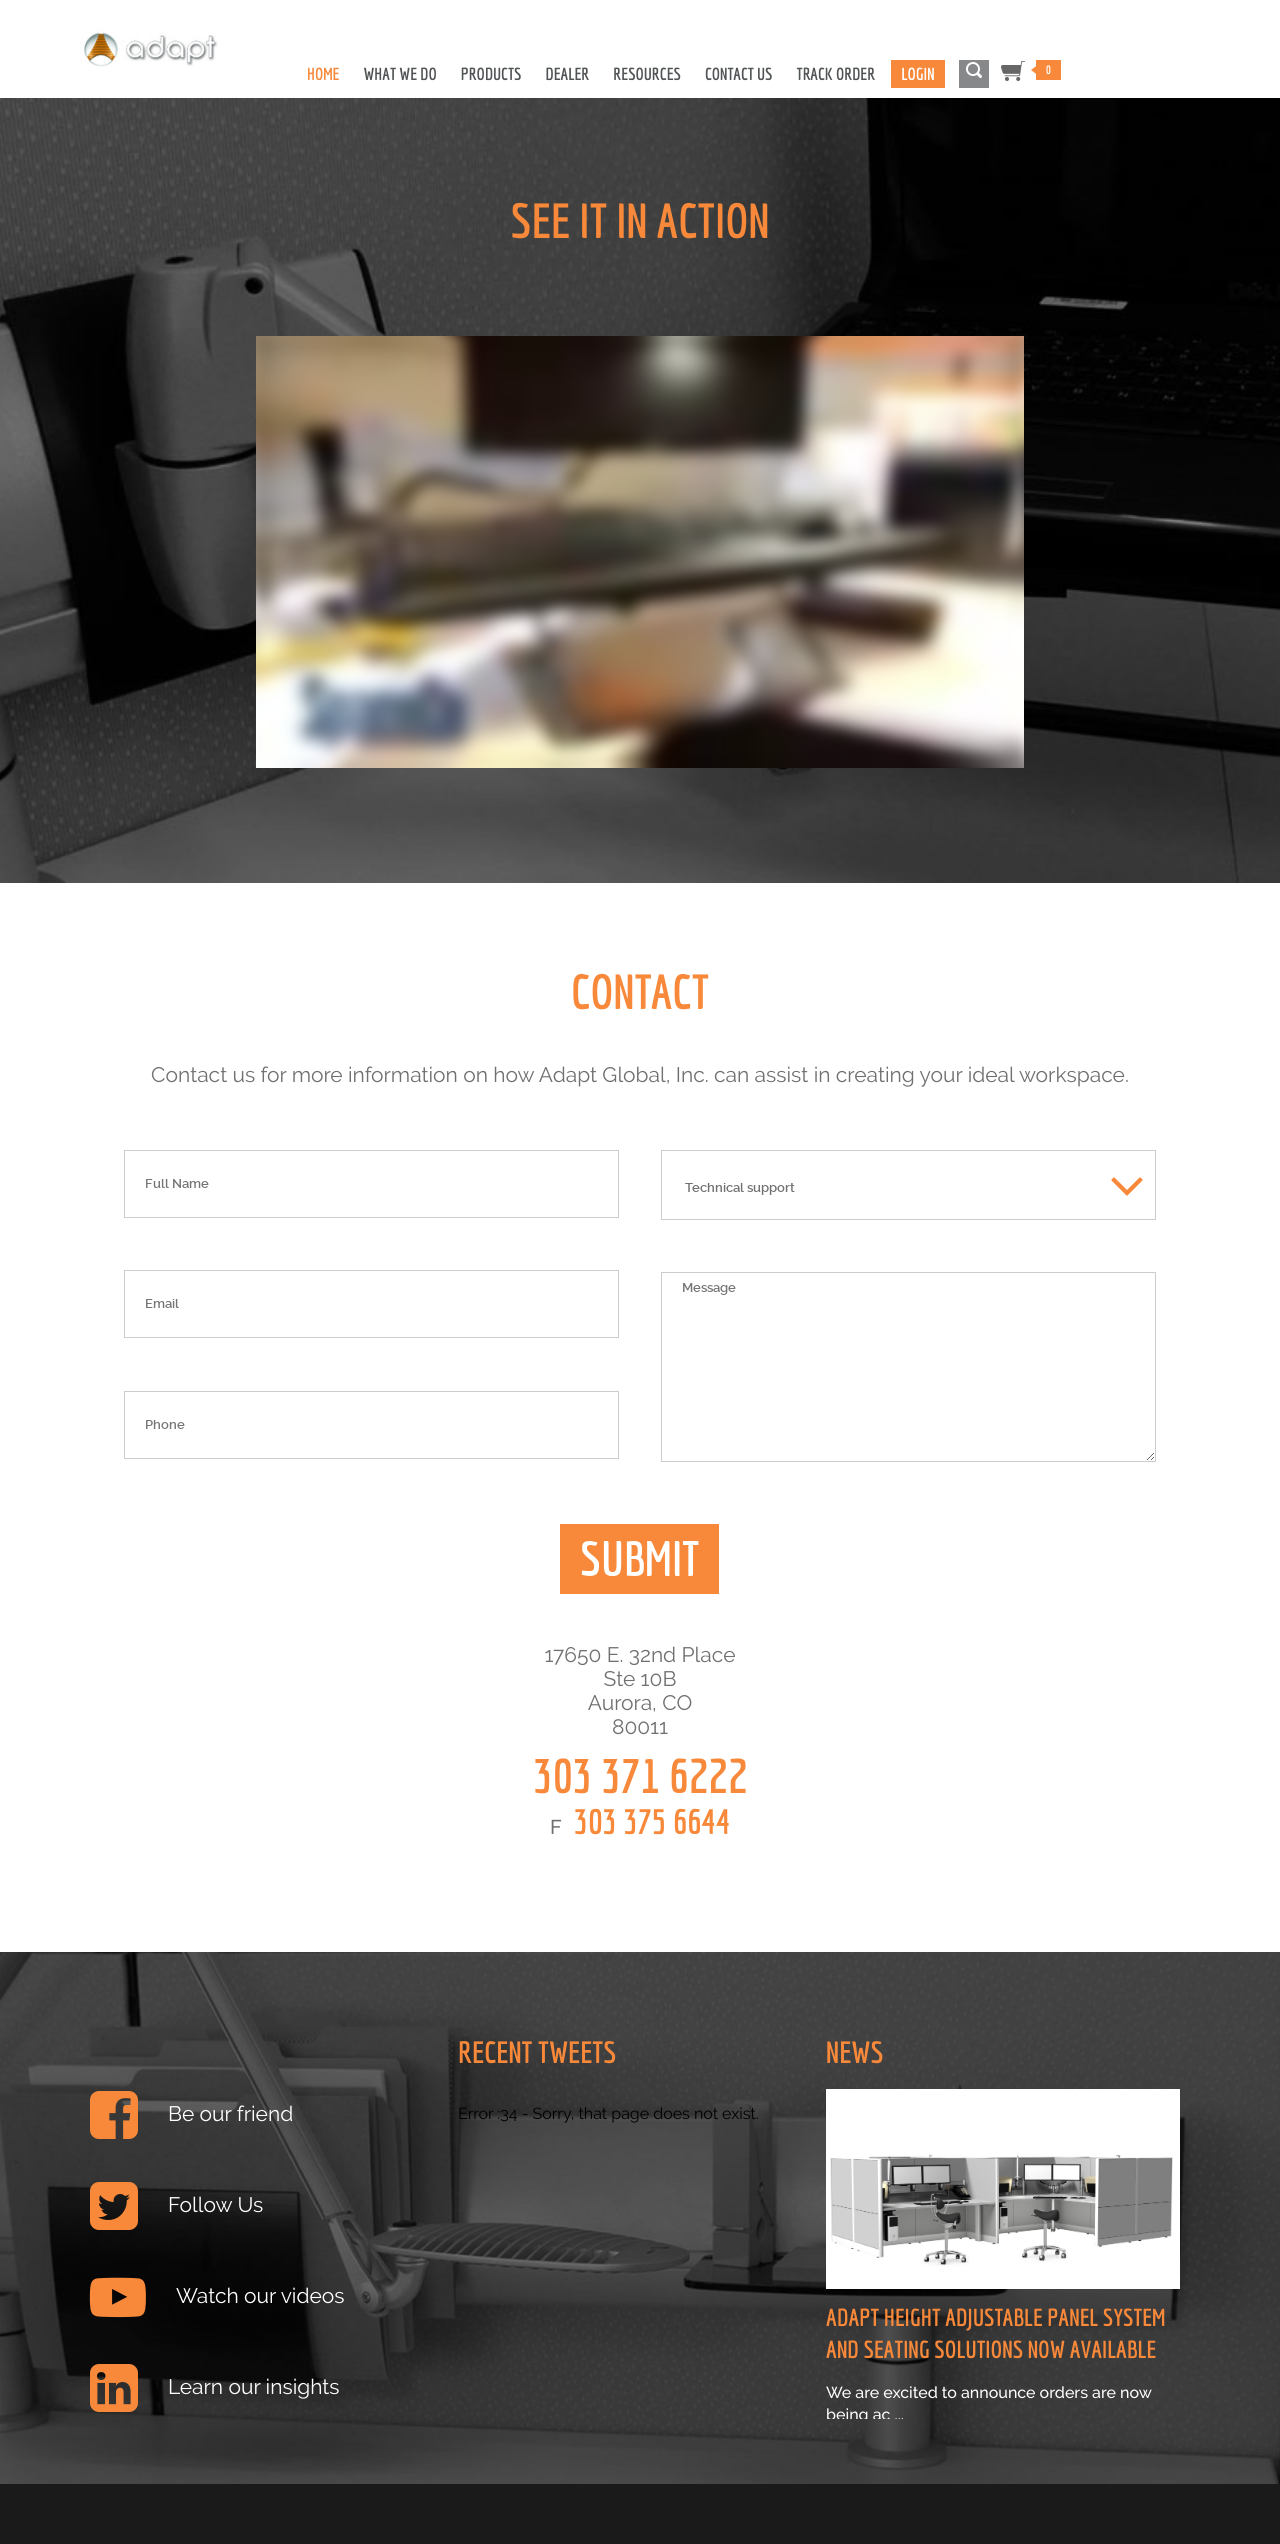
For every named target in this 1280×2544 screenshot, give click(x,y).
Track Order (836, 74)
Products (491, 74)
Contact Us (739, 74)
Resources (647, 74)
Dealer (567, 74)
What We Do (400, 74)
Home (323, 74)
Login (917, 74)
